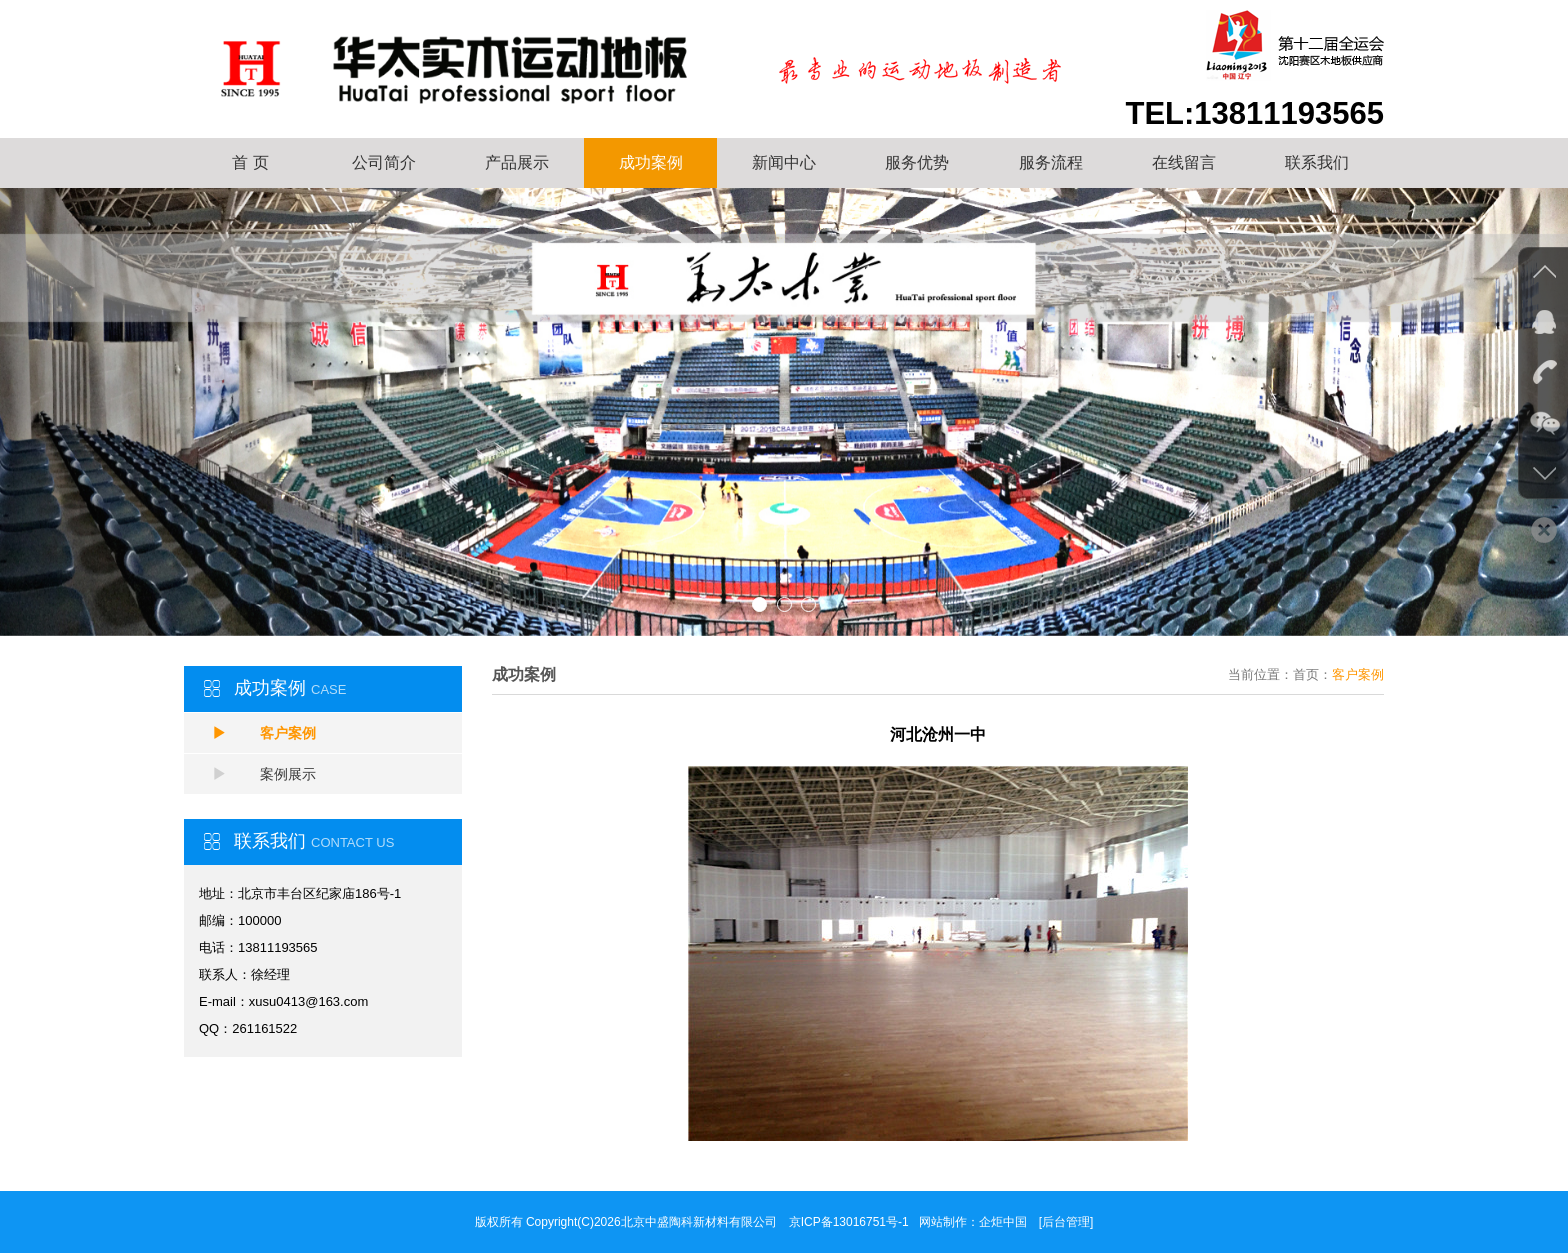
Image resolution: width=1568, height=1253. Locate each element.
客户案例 (264, 733)
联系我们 (1317, 162)
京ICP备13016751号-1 (849, 1222)
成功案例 (651, 162)
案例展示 (264, 774)
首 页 (250, 162)
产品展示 (517, 162)
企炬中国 (1003, 1222)
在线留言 (1184, 162)
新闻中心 (784, 162)
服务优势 (917, 162)
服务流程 (1051, 162)
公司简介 (384, 162)
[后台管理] (1066, 1222)
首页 (1306, 674)
